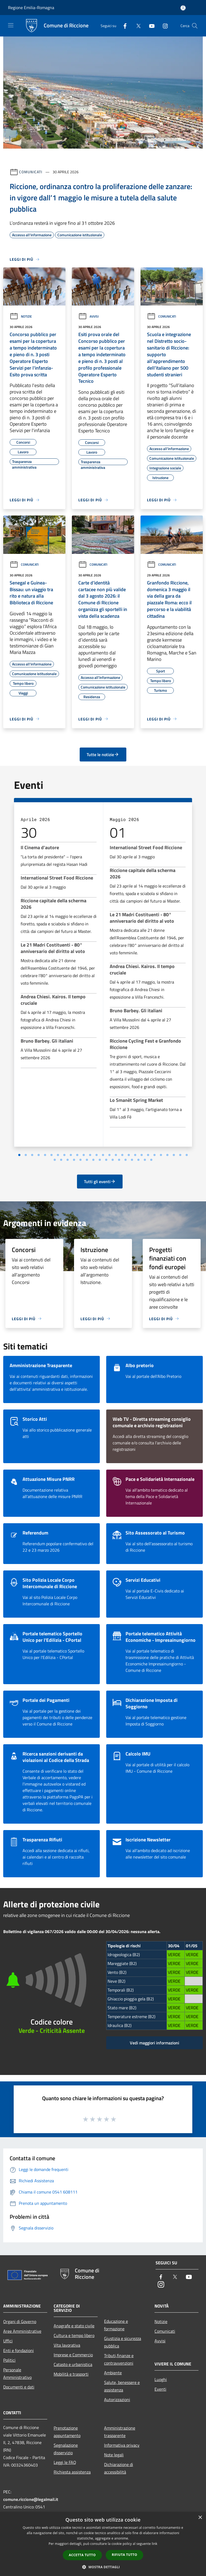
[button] (103, 2567)
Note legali (114, 2450)
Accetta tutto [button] (82, 2555)
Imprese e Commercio (73, 2350)
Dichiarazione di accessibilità (118, 2463)
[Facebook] (122, 25)
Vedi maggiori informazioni (154, 2038)
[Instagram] (163, 25)
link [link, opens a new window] (154, 2543)
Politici (9, 2355)
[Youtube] (149, 25)
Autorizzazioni (117, 2394)
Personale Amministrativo (17, 2369)
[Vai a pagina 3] (87, 1155)
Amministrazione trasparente (119, 2427)
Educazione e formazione (116, 2320)
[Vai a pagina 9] (125, 1155)
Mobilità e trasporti (71, 2369)
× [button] (200, 2518)
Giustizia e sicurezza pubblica (122, 2337)
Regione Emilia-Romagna (31, 7)
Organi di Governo (19, 2316)
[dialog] (103, 2544)
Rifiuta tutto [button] (124, 2554)
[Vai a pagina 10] (132, 1155)
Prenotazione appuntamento (67, 2427)
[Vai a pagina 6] (106, 1155)
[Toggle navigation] (11, 25)
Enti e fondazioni (18, 2345)
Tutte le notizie (103, 754)
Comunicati (30, 172)
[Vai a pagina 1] (74, 1155)
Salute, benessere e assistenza (122, 2381)
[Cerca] (195, 26)
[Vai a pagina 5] (100, 1155)
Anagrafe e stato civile (74, 2321)
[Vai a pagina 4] (93, 1155)
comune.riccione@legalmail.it (30, 2494)
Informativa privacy (121, 2440)
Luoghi (160, 2374)
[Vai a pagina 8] (119, 1155)
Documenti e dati (18, 2382)
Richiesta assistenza (72, 2467)
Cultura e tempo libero (74, 2330)
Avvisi (88, 316)
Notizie (21, 316)
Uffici (8, 2336)
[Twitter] (136, 25)
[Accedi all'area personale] (183, 8)
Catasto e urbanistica (73, 2359)
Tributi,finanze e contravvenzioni (119, 2354)
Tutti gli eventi (100, 1176)
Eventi (160, 2384)
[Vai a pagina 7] (113, 1155)
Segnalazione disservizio (66, 2444)
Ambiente (113, 2368)
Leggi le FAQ (65, 2457)
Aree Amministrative (22, 2326)
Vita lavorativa (67, 2340)
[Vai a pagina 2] (80, 1155)
